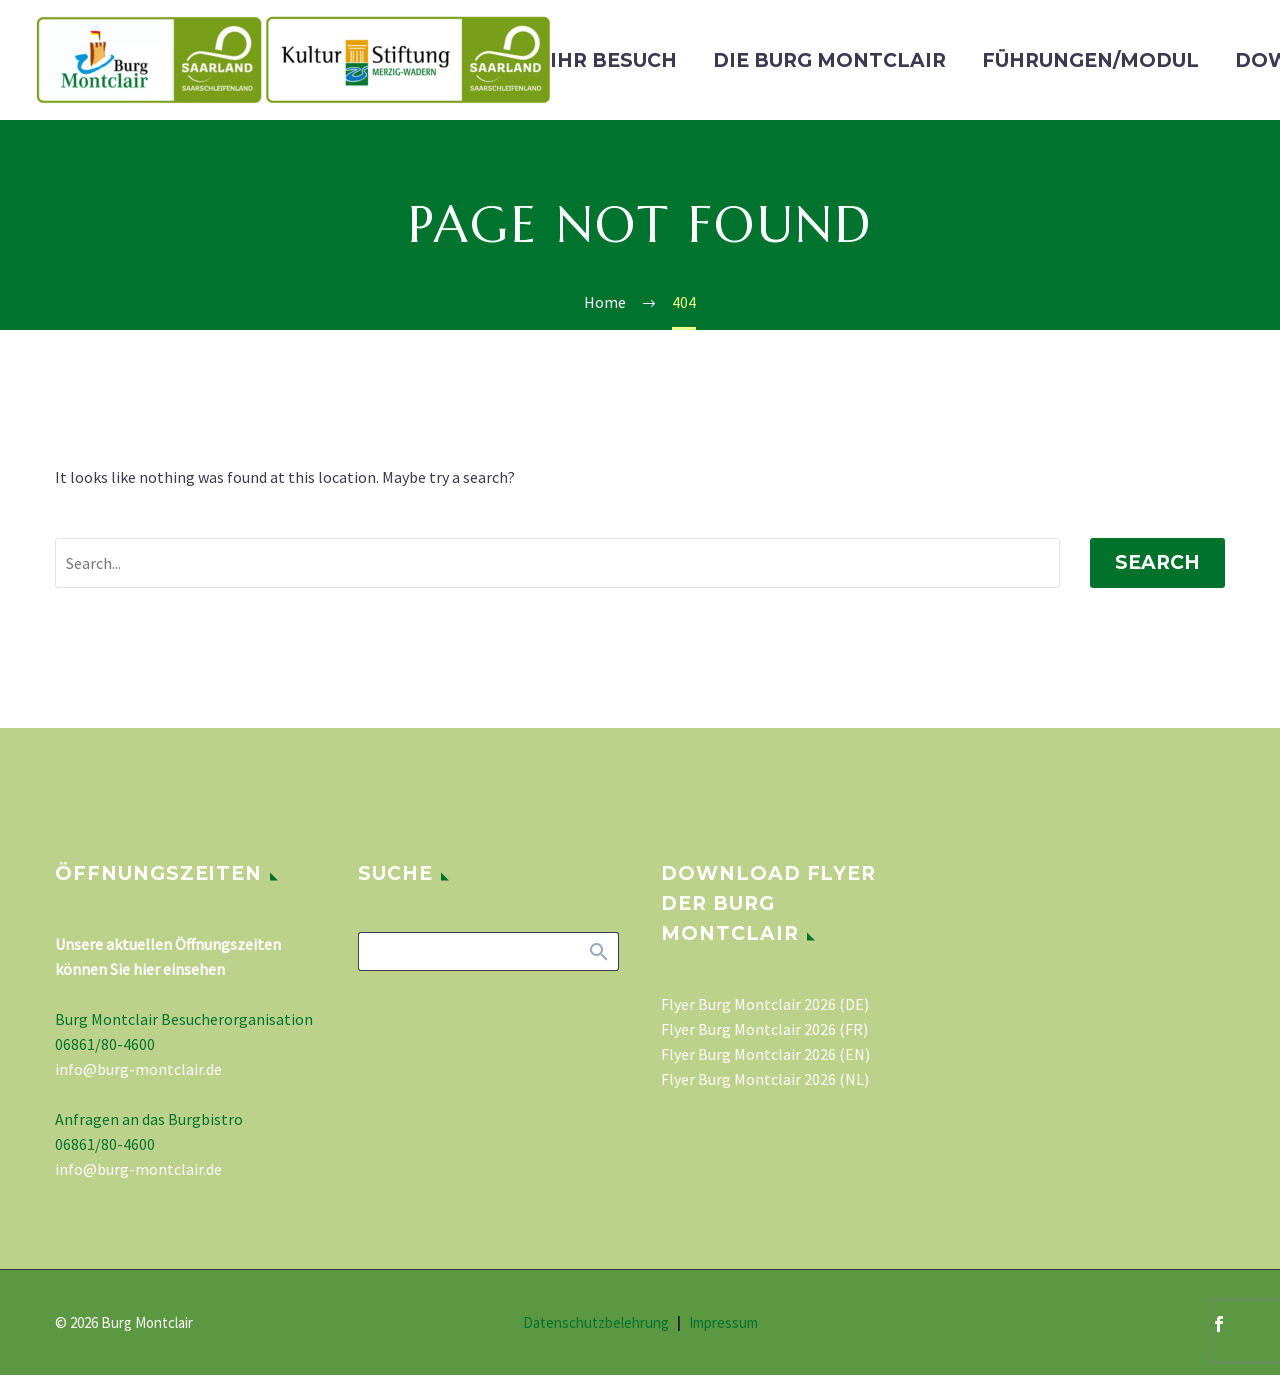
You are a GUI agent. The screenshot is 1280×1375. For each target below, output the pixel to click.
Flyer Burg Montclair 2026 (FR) (764, 1029)
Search (1157, 562)
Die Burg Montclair (829, 60)
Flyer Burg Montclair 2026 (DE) (765, 1004)
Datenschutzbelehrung (596, 1323)
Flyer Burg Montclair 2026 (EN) (765, 1054)
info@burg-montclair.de (138, 1069)
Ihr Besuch (613, 60)
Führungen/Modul (1090, 60)
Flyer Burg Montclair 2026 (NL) (765, 1079)
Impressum (723, 1323)
